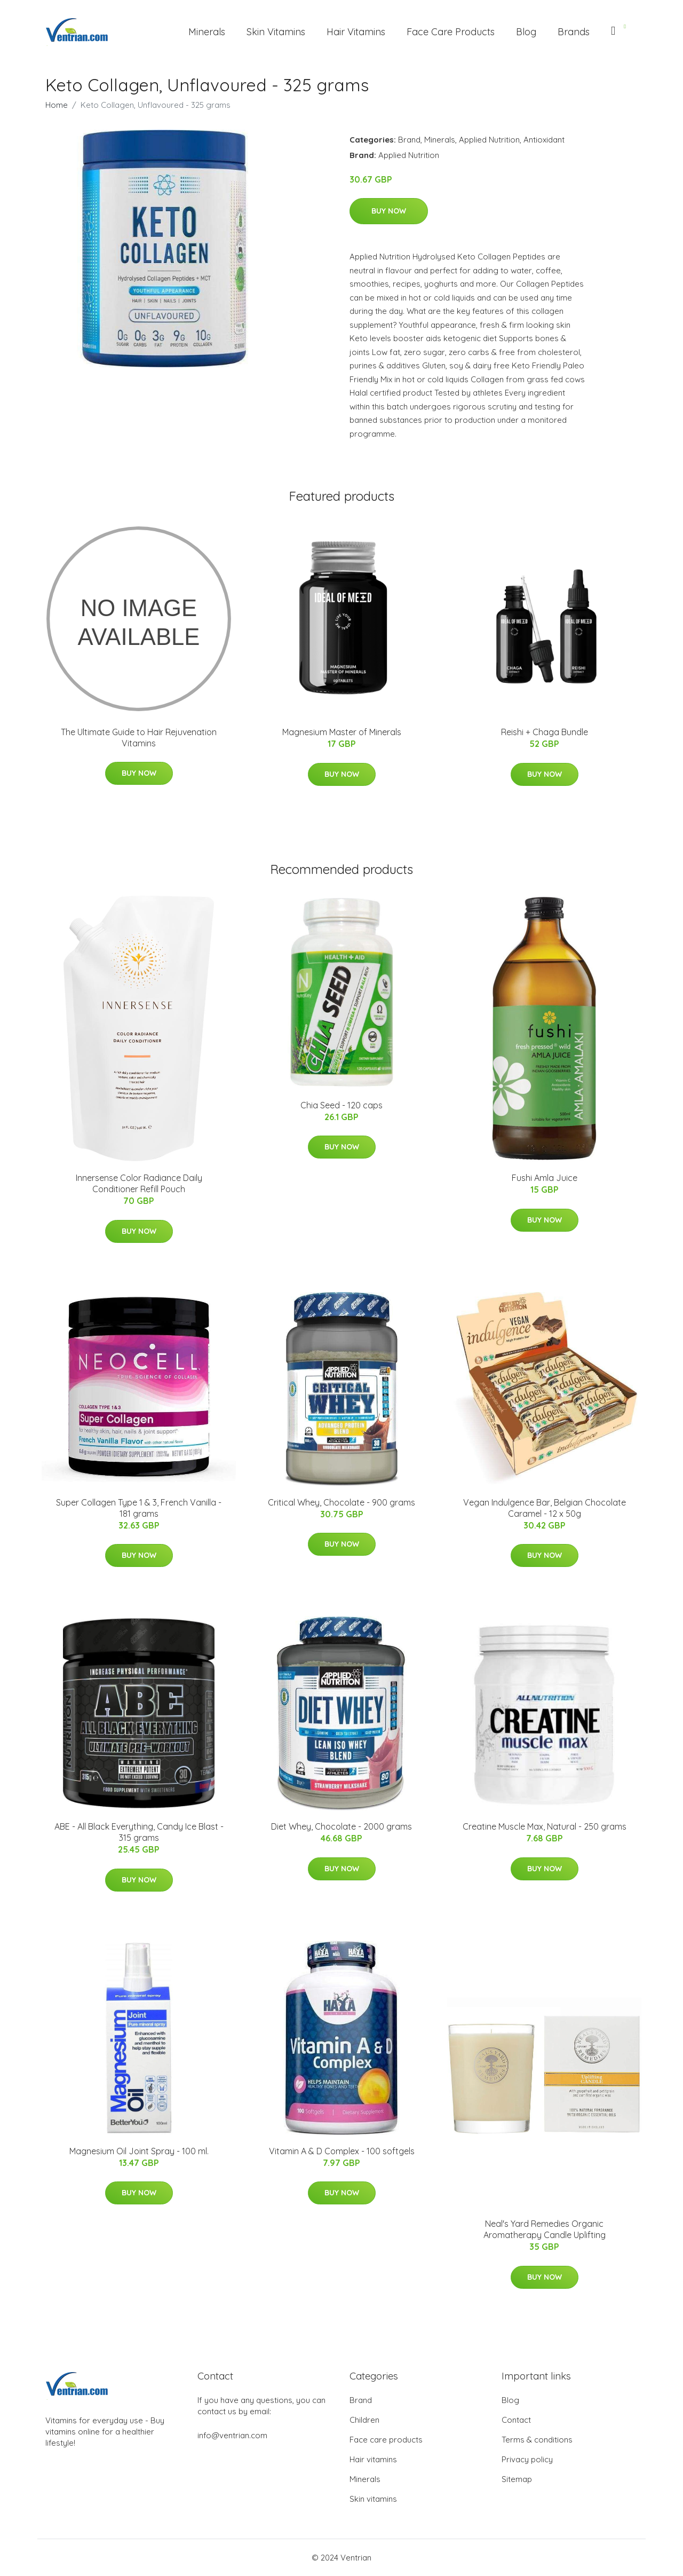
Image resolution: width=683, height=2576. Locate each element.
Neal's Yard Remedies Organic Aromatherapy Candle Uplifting (544, 2229)
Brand (409, 140)
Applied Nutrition (489, 140)
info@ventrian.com (232, 2435)
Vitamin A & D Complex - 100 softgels (342, 2151)
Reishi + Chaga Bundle (544, 732)
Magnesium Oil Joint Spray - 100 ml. (139, 2151)
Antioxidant (544, 140)
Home (56, 105)
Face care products (386, 2440)
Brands (574, 32)
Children (364, 2420)
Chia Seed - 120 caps (341, 1105)
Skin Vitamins (276, 32)
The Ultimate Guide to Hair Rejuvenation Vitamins (139, 738)
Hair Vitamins (356, 32)
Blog (526, 32)
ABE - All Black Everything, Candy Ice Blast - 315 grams (139, 1832)
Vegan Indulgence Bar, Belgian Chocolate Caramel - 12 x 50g (544, 1508)
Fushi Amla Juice (544, 1177)
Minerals (206, 32)
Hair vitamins (373, 2459)
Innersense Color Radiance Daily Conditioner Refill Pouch (139, 1183)
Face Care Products (451, 32)
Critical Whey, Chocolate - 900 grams (341, 1502)
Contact (516, 2420)
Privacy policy (527, 2459)
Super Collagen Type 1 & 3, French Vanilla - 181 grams (138, 1508)
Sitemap (517, 2479)
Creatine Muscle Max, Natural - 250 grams (544, 1826)
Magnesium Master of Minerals (341, 732)
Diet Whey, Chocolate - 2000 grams (341, 1826)
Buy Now (388, 211)
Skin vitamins (373, 2499)
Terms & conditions (537, 2440)
